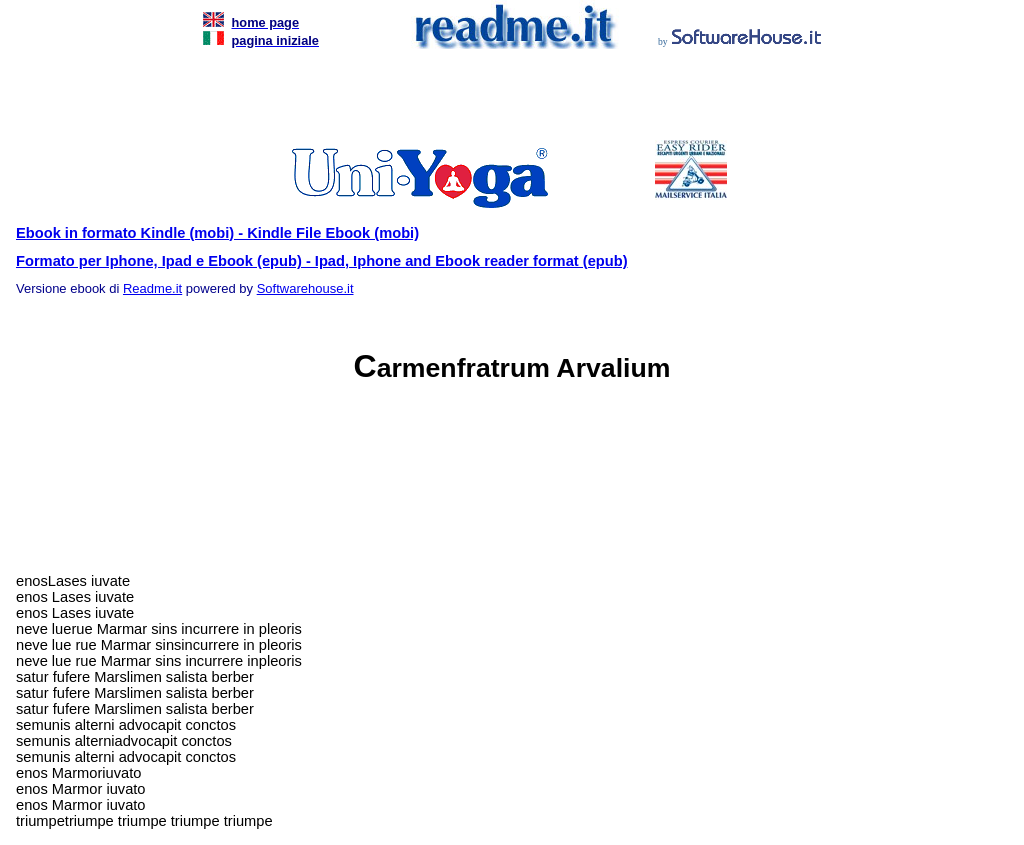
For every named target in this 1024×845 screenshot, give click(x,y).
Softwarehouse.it (305, 288)
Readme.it (152, 288)
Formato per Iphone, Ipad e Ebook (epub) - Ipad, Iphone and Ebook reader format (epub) (322, 261)
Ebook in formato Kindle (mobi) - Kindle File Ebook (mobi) (217, 233)
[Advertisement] (508, 100)
